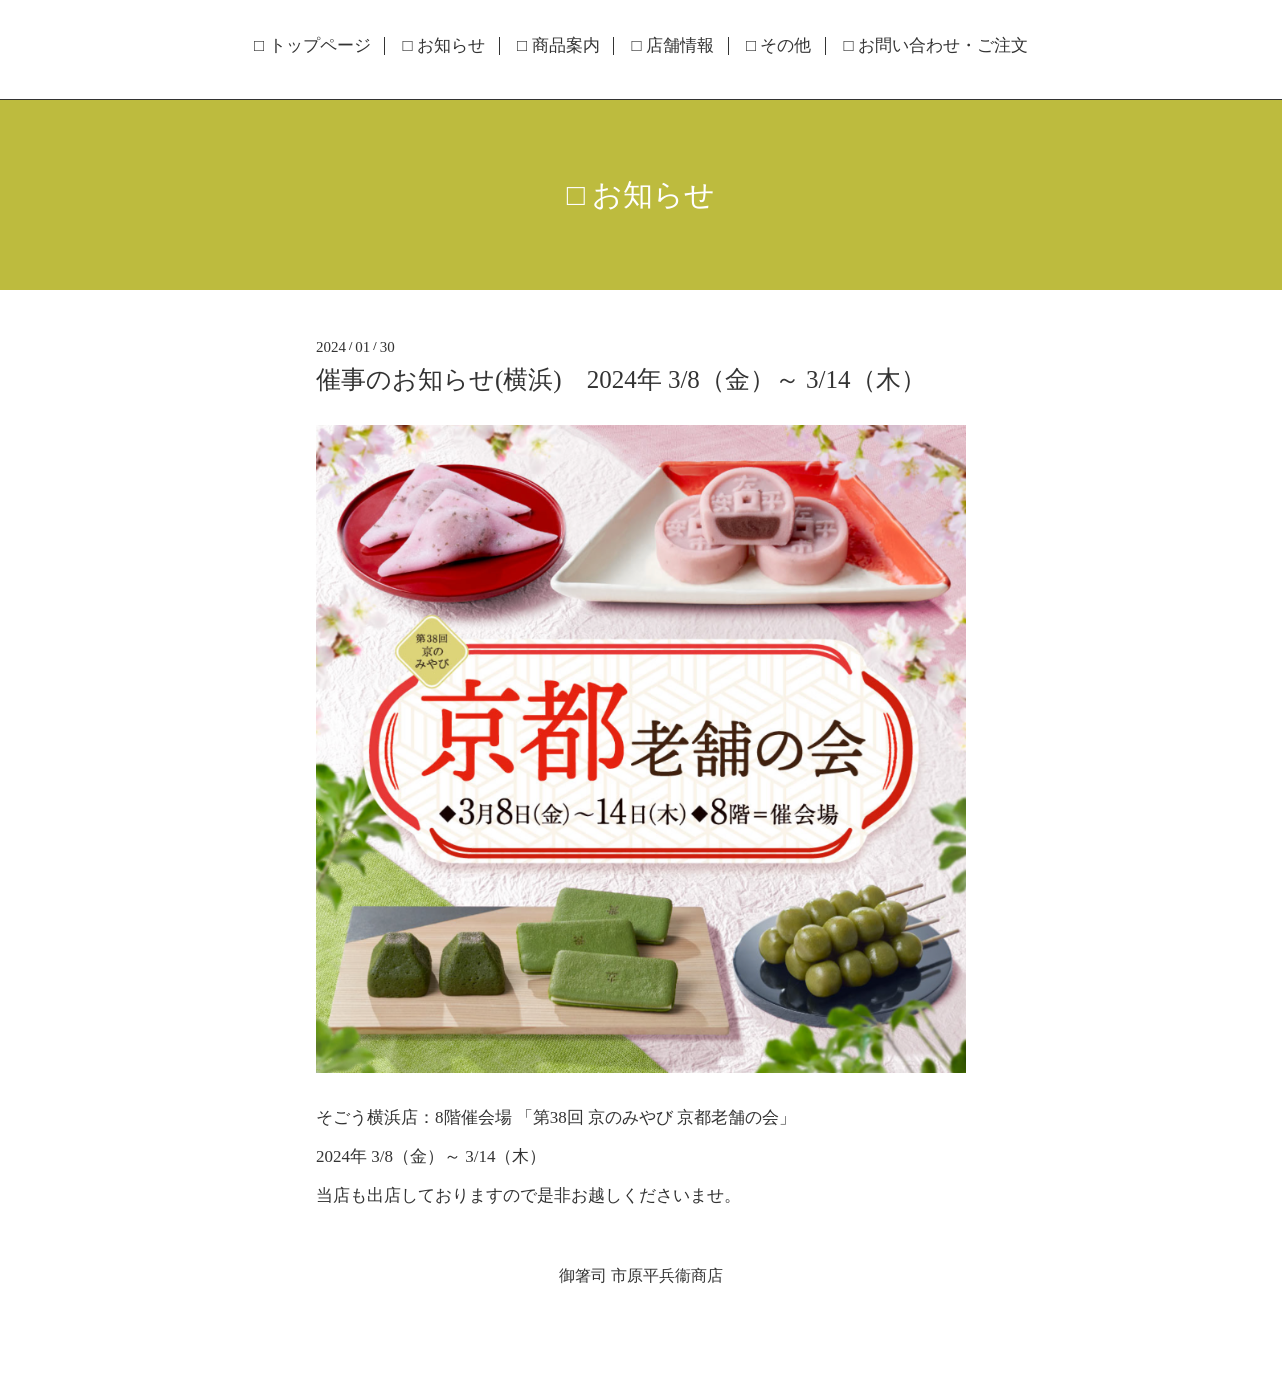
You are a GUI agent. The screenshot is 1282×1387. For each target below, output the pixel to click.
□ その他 (779, 46)
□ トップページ (312, 46)
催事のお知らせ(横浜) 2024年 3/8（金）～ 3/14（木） (621, 379)
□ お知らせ (444, 46)
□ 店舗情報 (672, 46)
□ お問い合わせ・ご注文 (935, 46)
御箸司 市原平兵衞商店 (641, 1275)
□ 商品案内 (558, 46)
